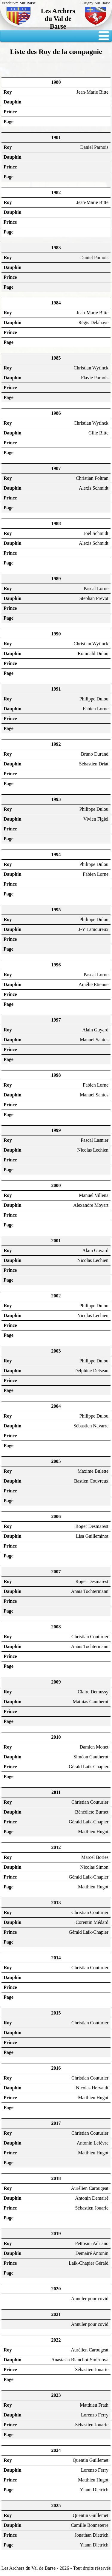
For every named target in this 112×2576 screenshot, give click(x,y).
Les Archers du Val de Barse (58, 18)
